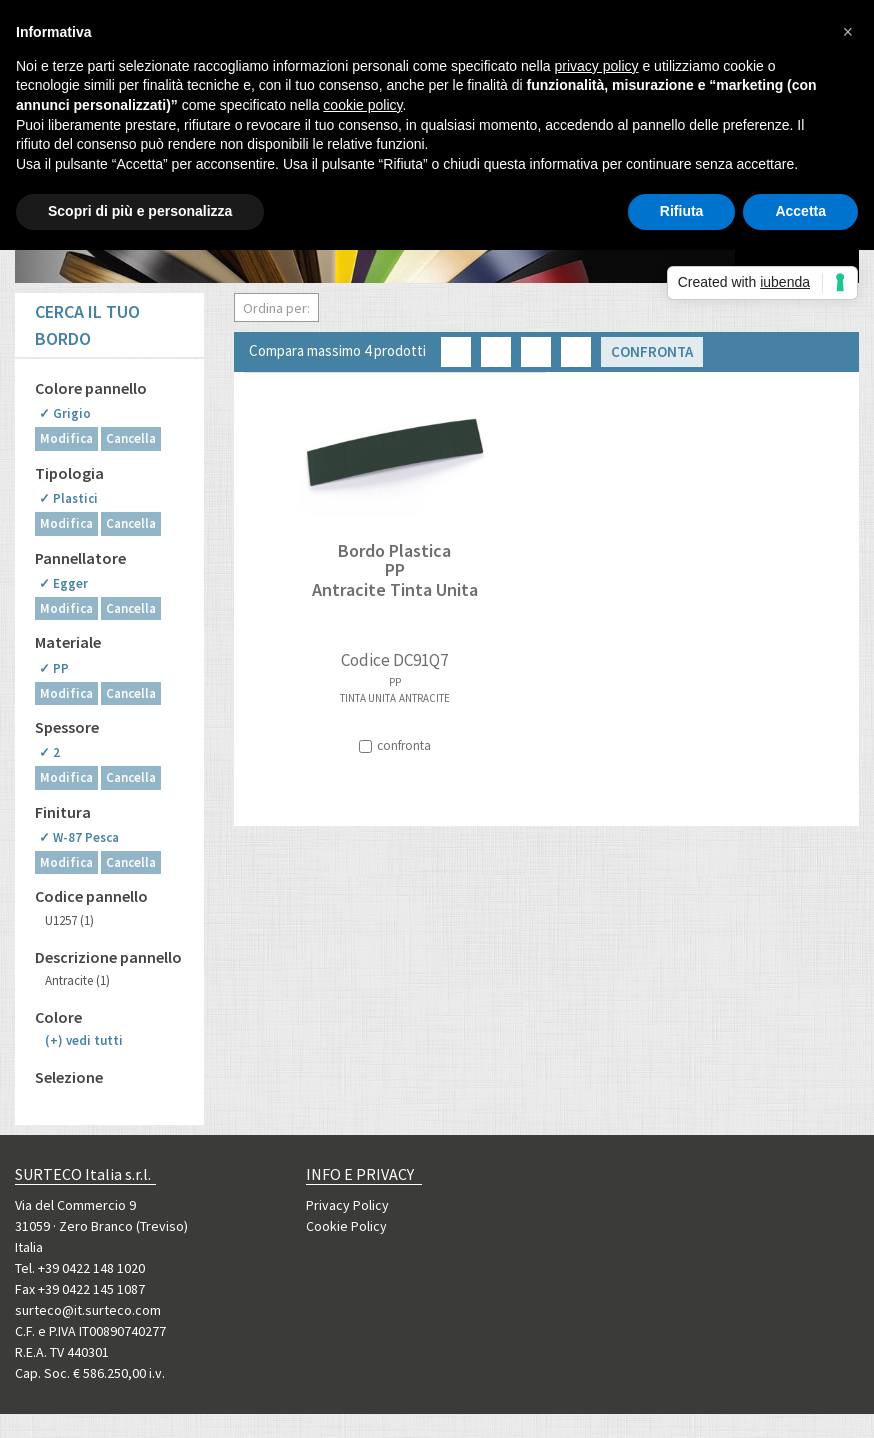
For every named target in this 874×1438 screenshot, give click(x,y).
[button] (848, 32)
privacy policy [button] (597, 66)
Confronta (652, 351)
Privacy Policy (347, 1205)
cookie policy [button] (362, 105)
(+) (84, 1040)
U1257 (69, 920)
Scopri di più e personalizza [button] (140, 211)
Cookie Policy (346, 1226)
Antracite (77, 980)
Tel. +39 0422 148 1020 (80, 1268)
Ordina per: (276, 308)
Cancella (131, 438)
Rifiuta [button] (682, 211)
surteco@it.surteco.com (88, 1310)
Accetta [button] (800, 211)
